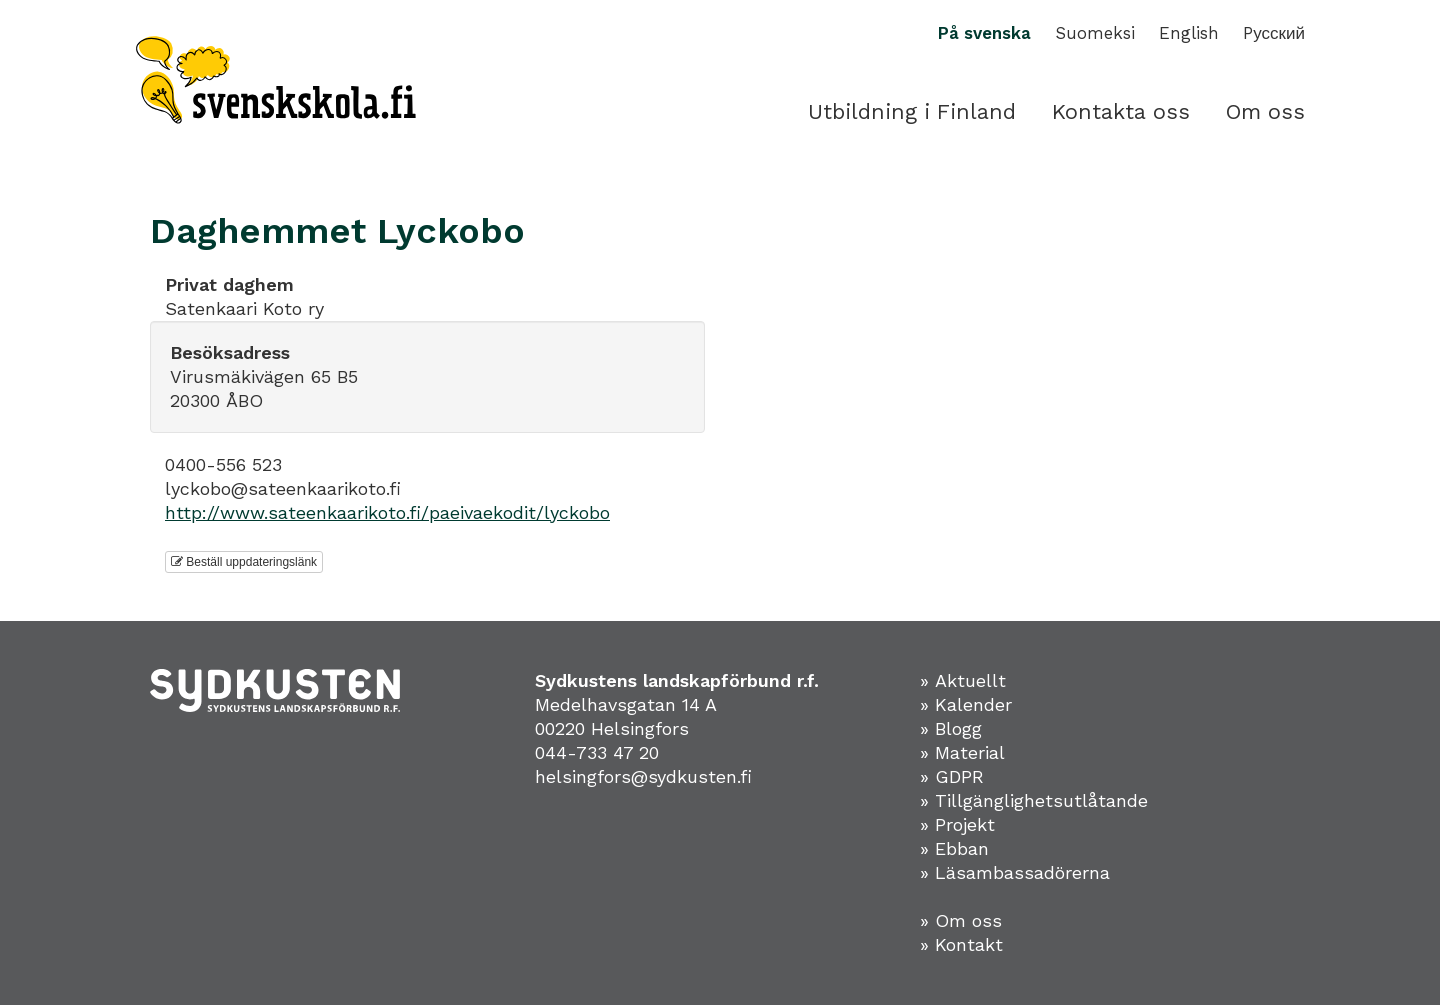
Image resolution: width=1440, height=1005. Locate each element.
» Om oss (961, 920)
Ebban (962, 848)
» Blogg (951, 728)
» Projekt (957, 824)
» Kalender (966, 704)
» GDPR (952, 776)
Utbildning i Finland (912, 111)
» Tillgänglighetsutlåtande (1034, 800)
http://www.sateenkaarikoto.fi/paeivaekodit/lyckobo (387, 512)
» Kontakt (961, 944)
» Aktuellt (963, 680)
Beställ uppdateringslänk (244, 562)
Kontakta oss (1121, 111)
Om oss (1265, 111)
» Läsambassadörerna (1015, 872)
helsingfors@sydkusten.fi (643, 776)
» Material (962, 752)
